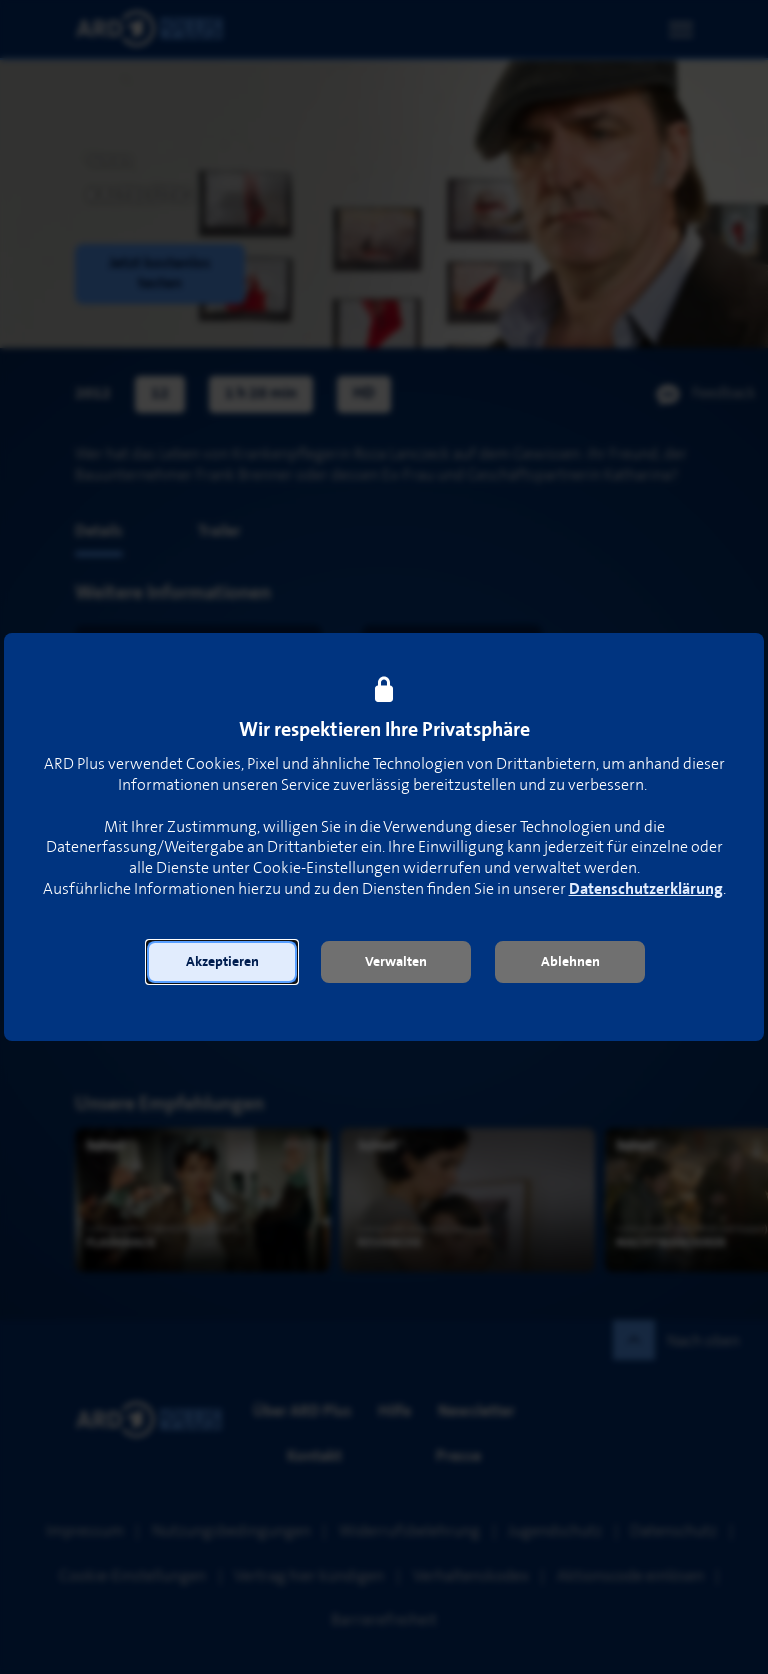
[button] (222, 962)
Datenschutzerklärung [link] (646, 889)
